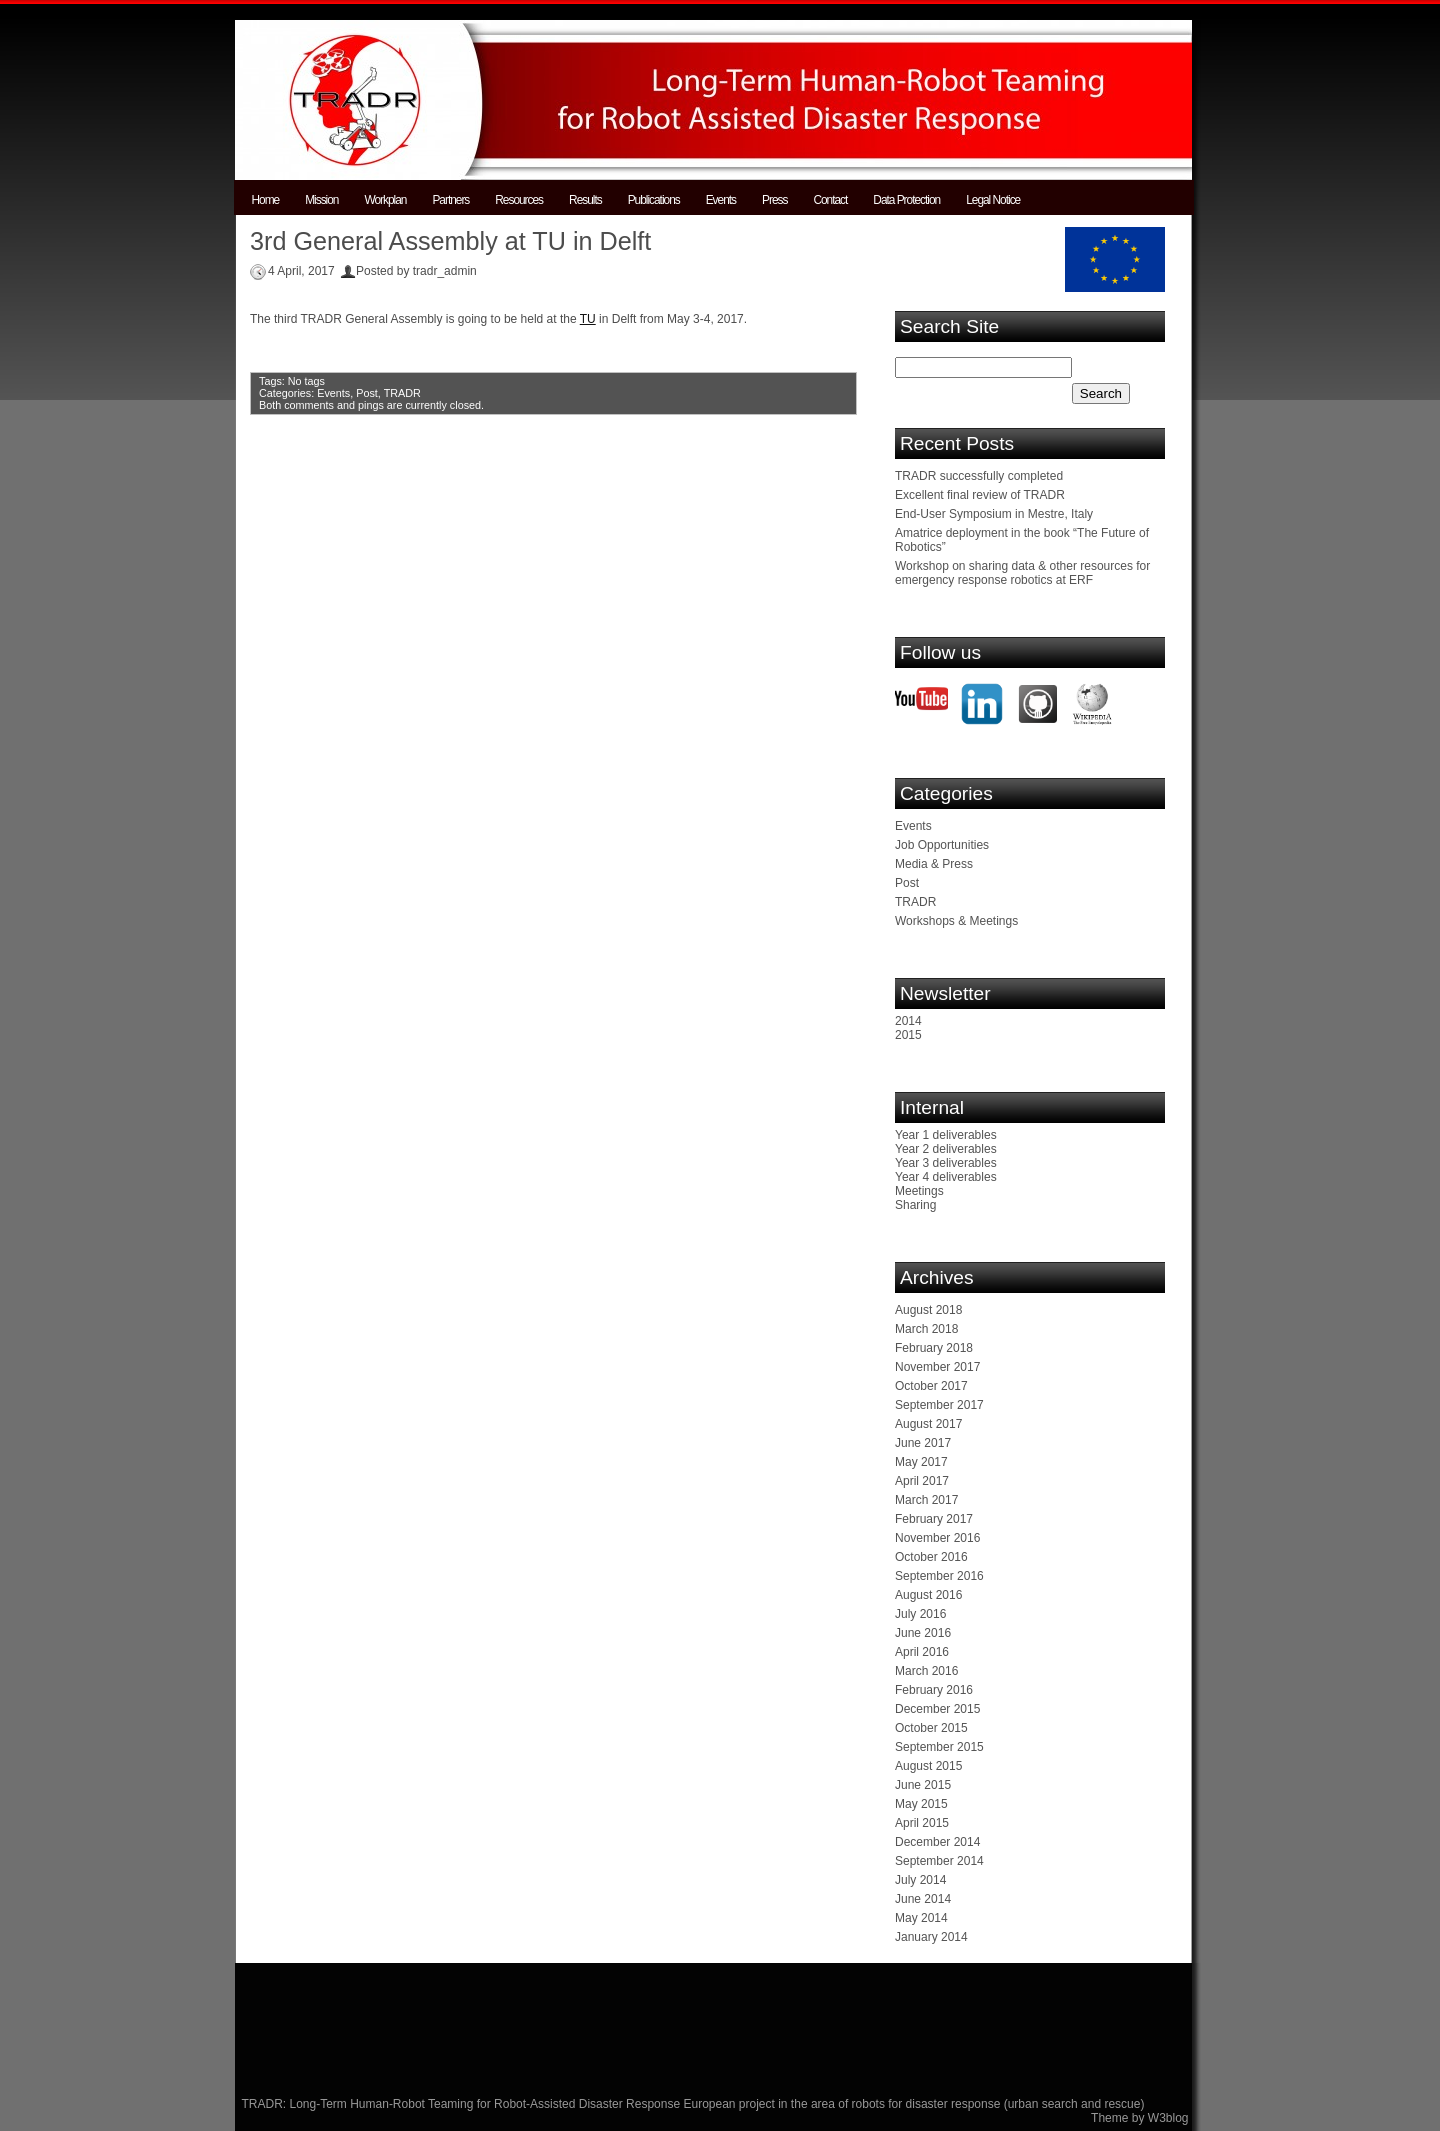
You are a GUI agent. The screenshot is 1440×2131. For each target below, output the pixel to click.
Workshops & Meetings (956, 921)
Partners (450, 200)
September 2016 (939, 1576)
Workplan (385, 200)
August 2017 (928, 1424)
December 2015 (937, 1709)
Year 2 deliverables (946, 1149)
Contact (830, 200)
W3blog (1168, 2118)
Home (266, 200)
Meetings (919, 1191)
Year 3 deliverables (946, 1163)
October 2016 (931, 1557)
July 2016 (920, 1614)
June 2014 (923, 1899)
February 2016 (934, 1690)
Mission (321, 200)
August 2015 (928, 1766)
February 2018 (934, 1348)
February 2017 (934, 1519)
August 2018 (928, 1310)
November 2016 (937, 1538)
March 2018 (926, 1329)
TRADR (402, 393)
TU (588, 319)
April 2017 (922, 1481)
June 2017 (923, 1443)
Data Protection (906, 200)
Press (774, 200)
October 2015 (931, 1728)
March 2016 (926, 1671)
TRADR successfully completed (979, 476)
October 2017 (931, 1386)
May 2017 (921, 1462)
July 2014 (920, 1880)
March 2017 (926, 1500)
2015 (908, 1035)
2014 (908, 1021)
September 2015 (939, 1747)
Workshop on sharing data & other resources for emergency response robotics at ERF (1022, 573)
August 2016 (928, 1595)
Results (585, 200)
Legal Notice (993, 200)
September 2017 (939, 1405)
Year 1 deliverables (946, 1135)
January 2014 (931, 1937)
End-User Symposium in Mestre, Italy (994, 514)
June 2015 (923, 1785)
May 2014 (921, 1918)
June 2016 (923, 1633)
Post (367, 393)
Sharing (915, 1205)
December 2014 (937, 1842)
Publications (654, 200)
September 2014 (939, 1861)
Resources (519, 200)
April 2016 (922, 1652)
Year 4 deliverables (946, 1177)
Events (721, 200)
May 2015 (921, 1804)
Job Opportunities (942, 845)
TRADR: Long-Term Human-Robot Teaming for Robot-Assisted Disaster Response (463, 2104)
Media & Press (934, 864)
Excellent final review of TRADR (980, 495)
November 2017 (937, 1367)
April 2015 (922, 1823)
